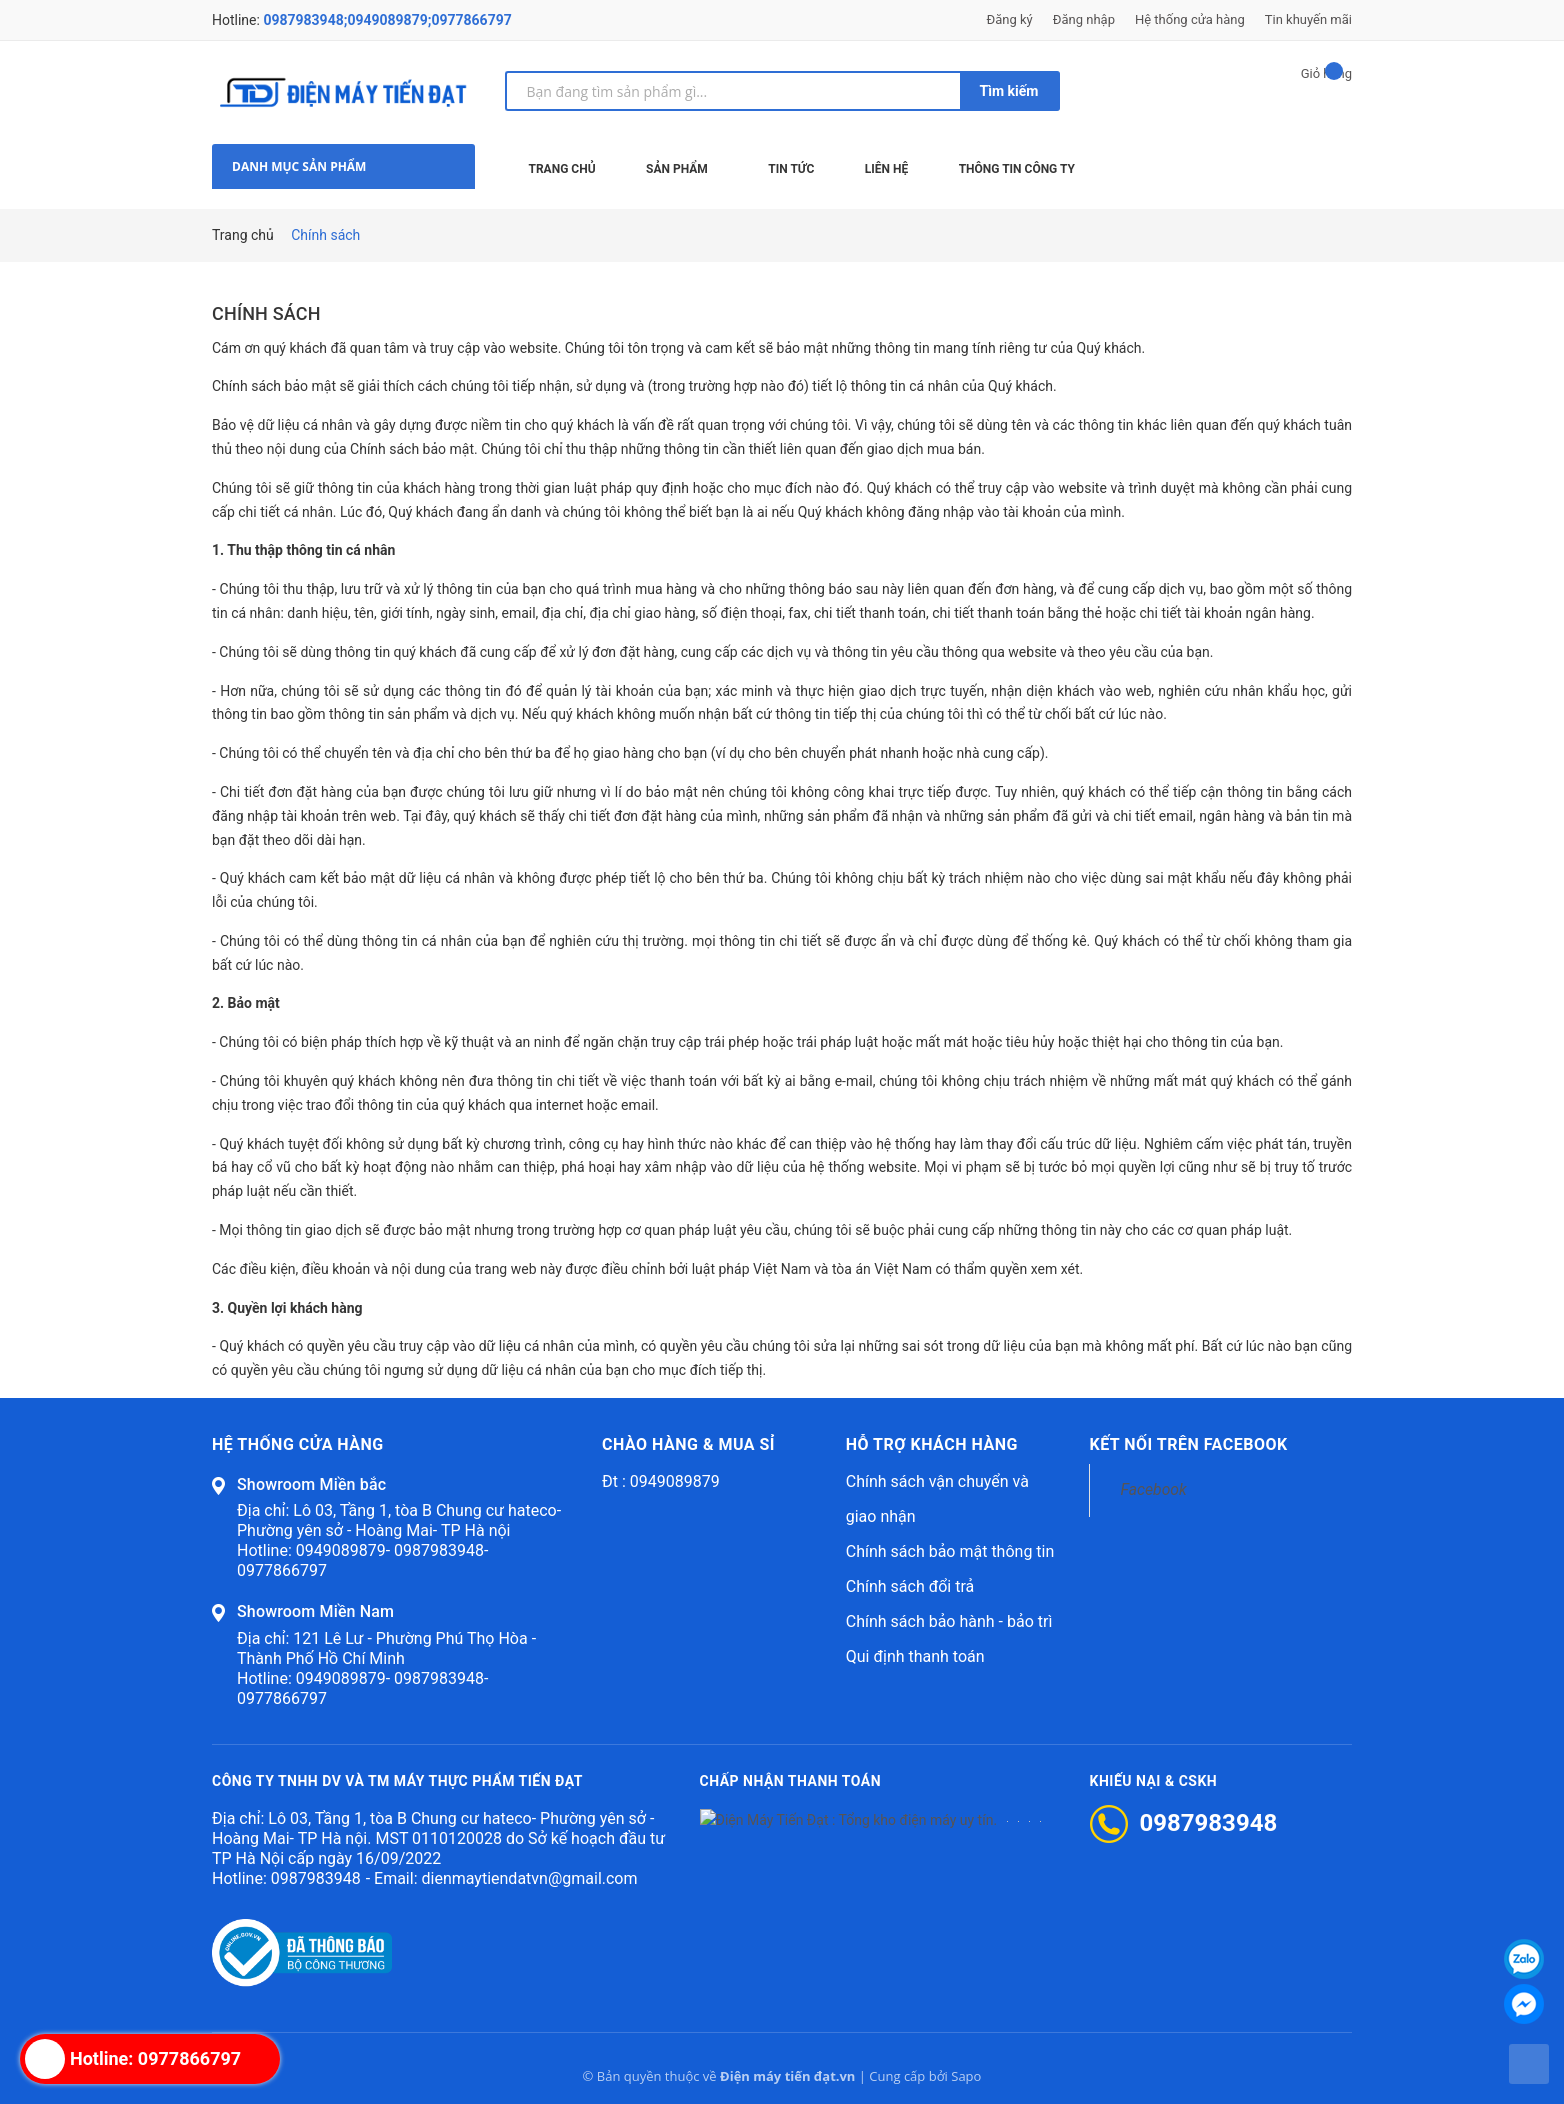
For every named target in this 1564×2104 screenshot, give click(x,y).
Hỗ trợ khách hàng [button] (932, 1444)
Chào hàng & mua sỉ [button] (688, 1444)
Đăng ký (1010, 19)
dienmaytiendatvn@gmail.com (529, 1878)
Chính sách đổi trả (910, 1586)
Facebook (1153, 1489)
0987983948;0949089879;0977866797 (387, 20)
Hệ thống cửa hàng (1190, 19)
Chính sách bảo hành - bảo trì (949, 1621)
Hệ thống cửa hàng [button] (298, 1444)
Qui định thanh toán (915, 1656)
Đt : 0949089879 (661, 1481)
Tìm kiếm (1009, 91)
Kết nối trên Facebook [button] (1188, 1444)
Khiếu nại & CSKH (1154, 1782)
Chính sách (266, 313)
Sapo (966, 2076)
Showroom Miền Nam (315, 1611)
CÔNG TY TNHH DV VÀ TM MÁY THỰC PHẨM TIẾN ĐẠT (397, 1782)
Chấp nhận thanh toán (791, 1782)
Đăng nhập (1084, 19)
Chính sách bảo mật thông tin (950, 1551)
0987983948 (316, 1878)
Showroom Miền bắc (311, 1484)
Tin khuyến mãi (1308, 19)
